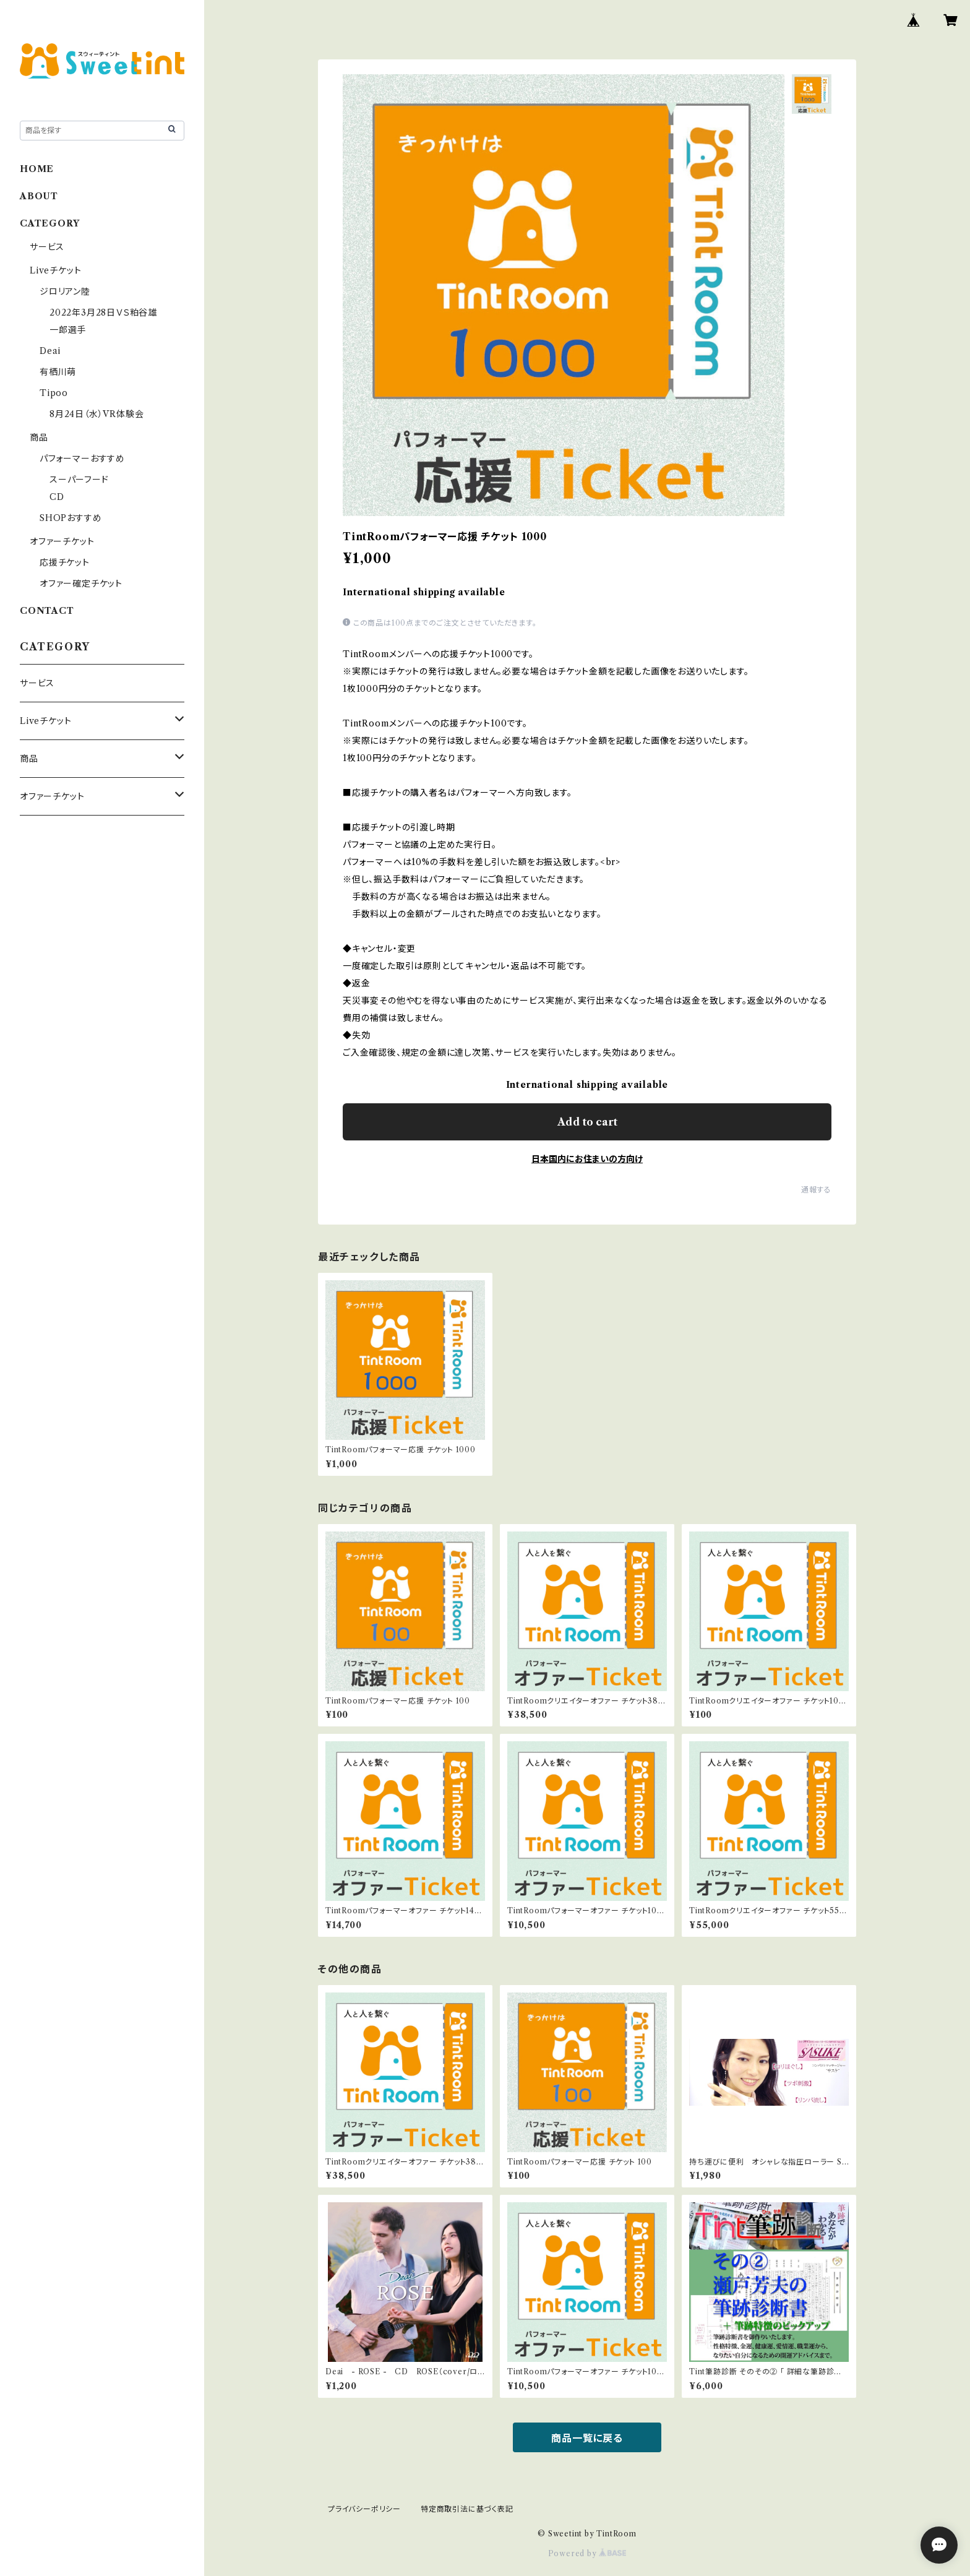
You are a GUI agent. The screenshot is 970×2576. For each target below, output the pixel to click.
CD (56, 496)
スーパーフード (79, 479)
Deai (55, 350)
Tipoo (54, 392)
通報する (816, 1189)
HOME (37, 168)
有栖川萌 (58, 371)
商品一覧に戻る (587, 2438)
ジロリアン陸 (65, 291)
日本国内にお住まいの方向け (587, 1159)
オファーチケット (62, 541)
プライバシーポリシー (364, 2509)
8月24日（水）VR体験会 (96, 414)
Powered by (587, 2553)
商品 (39, 437)
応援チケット (65, 562)
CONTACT (47, 610)
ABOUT (39, 196)
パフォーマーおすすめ (82, 458)
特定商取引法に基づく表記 (467, 2509)
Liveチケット (55, 270)
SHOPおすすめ (70, 517)
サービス (47, 246)
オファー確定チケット (81, 583)
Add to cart (587, 1122)
